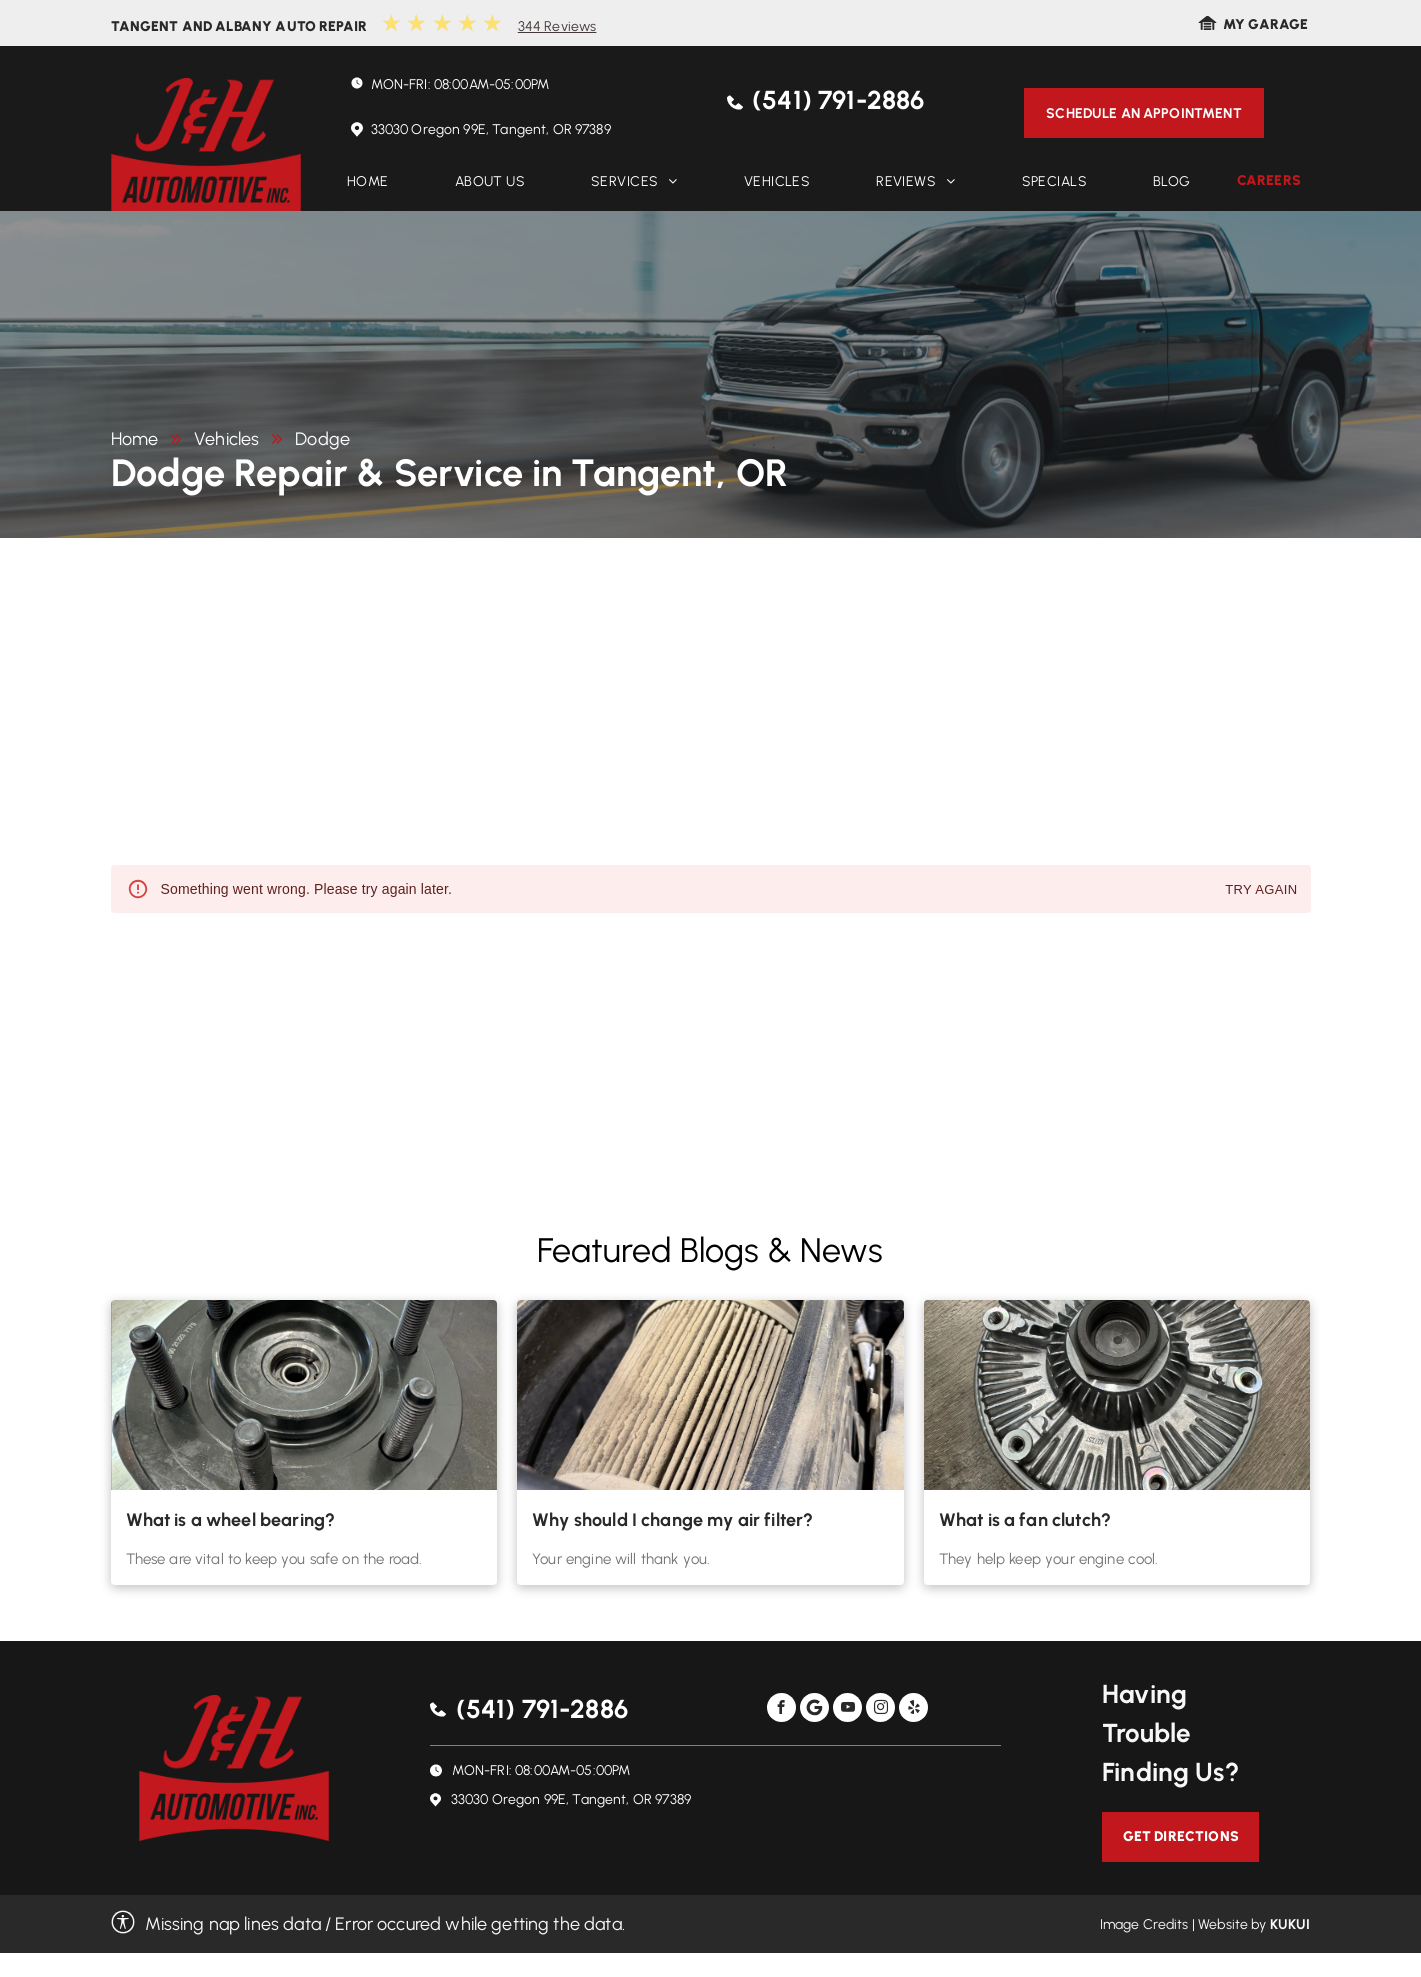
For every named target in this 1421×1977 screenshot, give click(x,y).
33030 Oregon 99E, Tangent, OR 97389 (491, 129)
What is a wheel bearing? (231, 1520)
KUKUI (1290, 1924)
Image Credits (1144, 1924)
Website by (1232, 1924)
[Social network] (814, 1710)
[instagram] (880, 1710)
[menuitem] (368, 181)
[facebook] (781, 1710)
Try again (1261, 890)
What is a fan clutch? (1025, 1520)
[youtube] (847, 1710)
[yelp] (913, 1710)
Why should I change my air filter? (672, 1520)
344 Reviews (557, 26)
